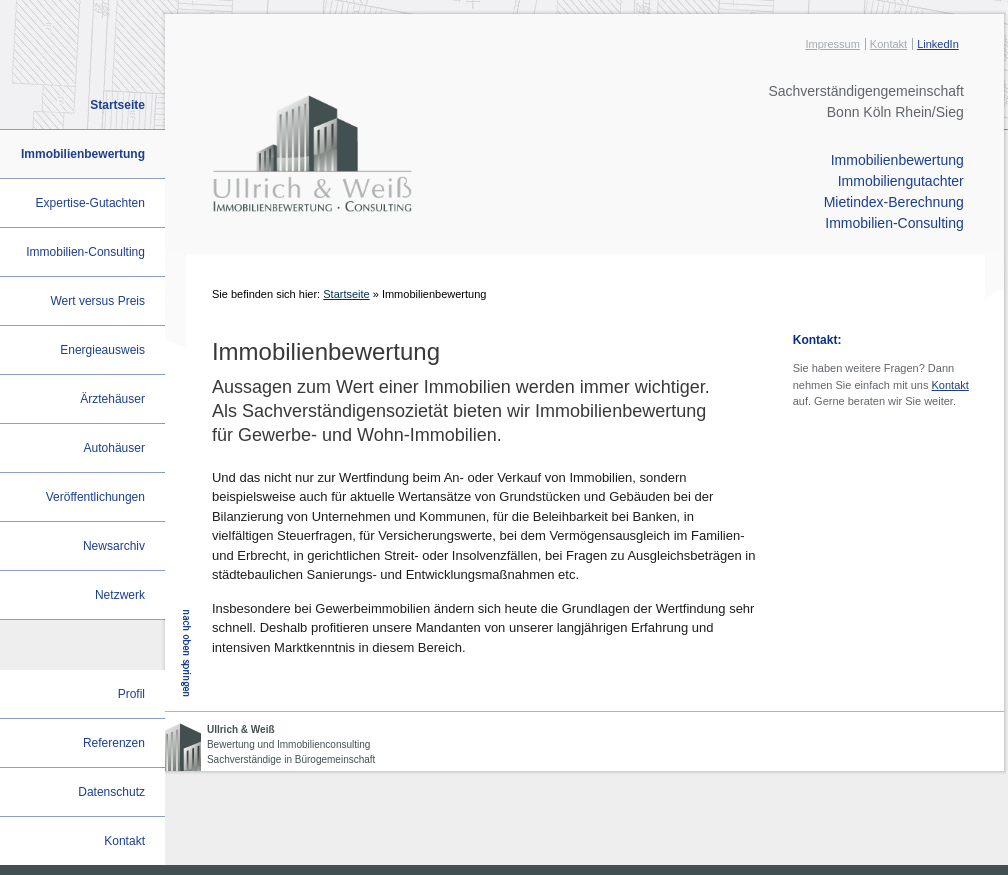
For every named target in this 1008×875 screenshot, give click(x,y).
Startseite (346, 294)
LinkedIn (938, 44)
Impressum (832, 44)
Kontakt (888, 44)
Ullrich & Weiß (241, 729)
